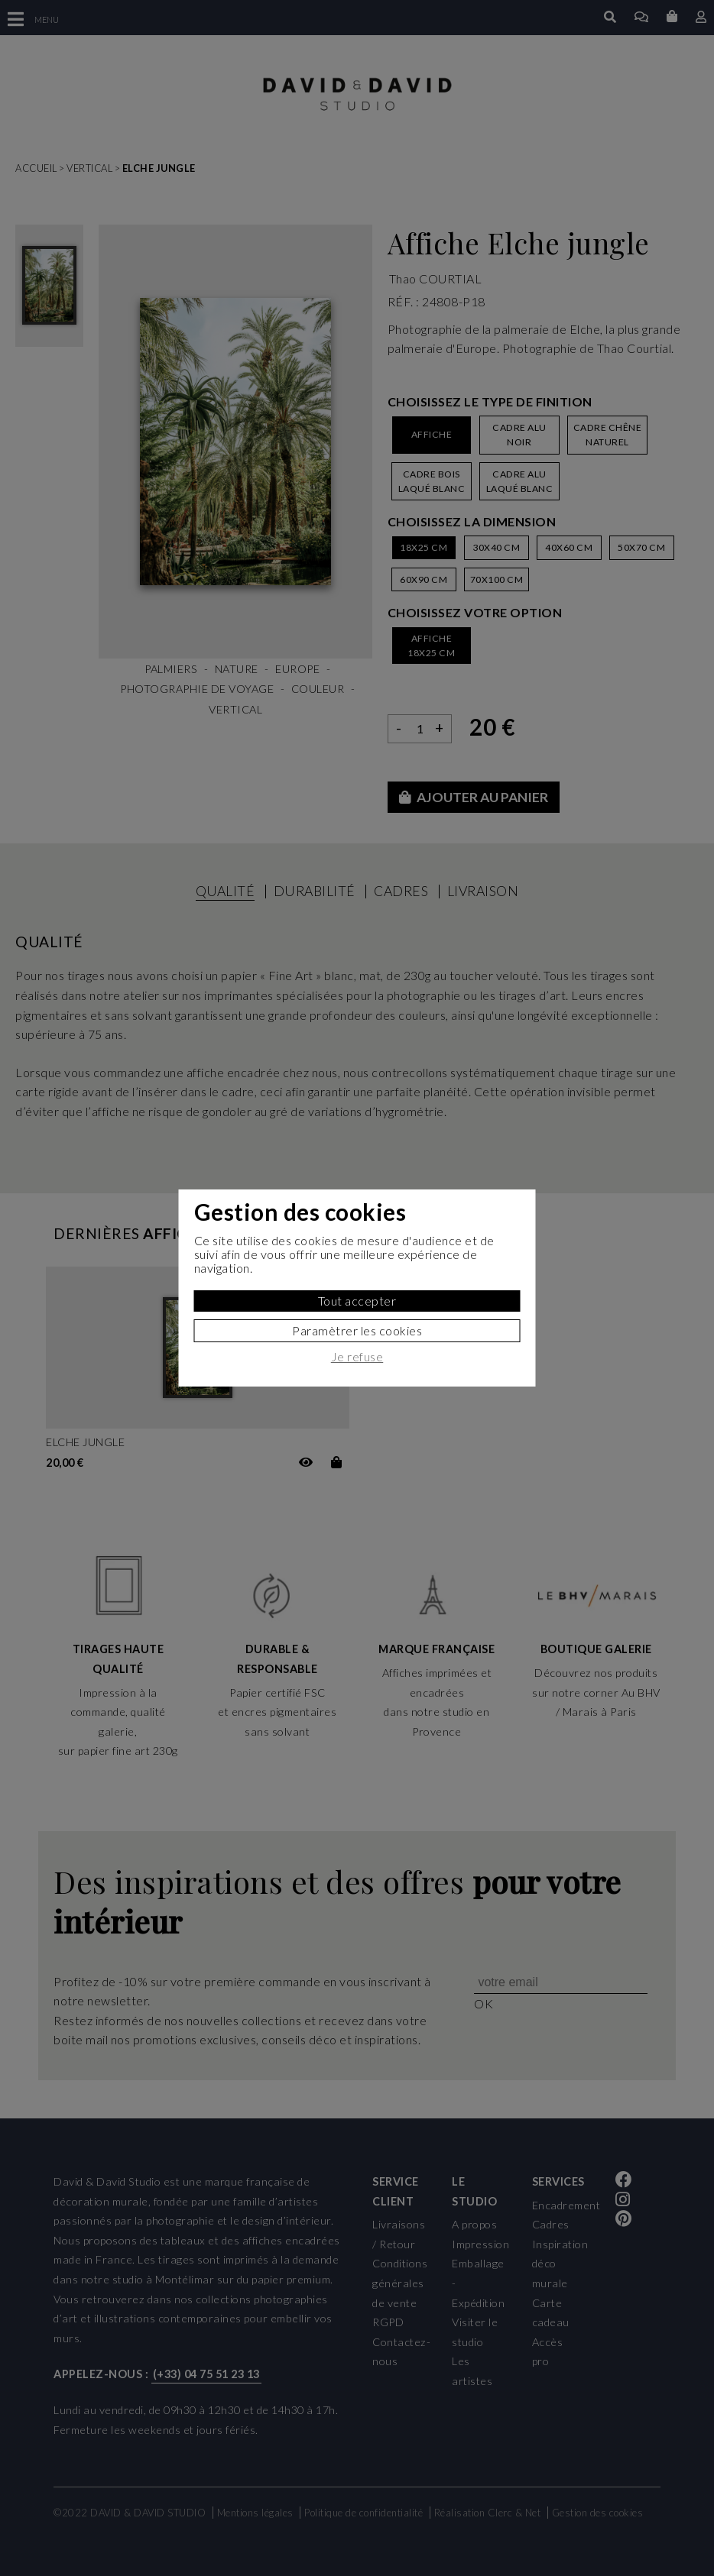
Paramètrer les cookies (357, 1330)
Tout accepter (357, 1300)
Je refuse (357, 1357)
